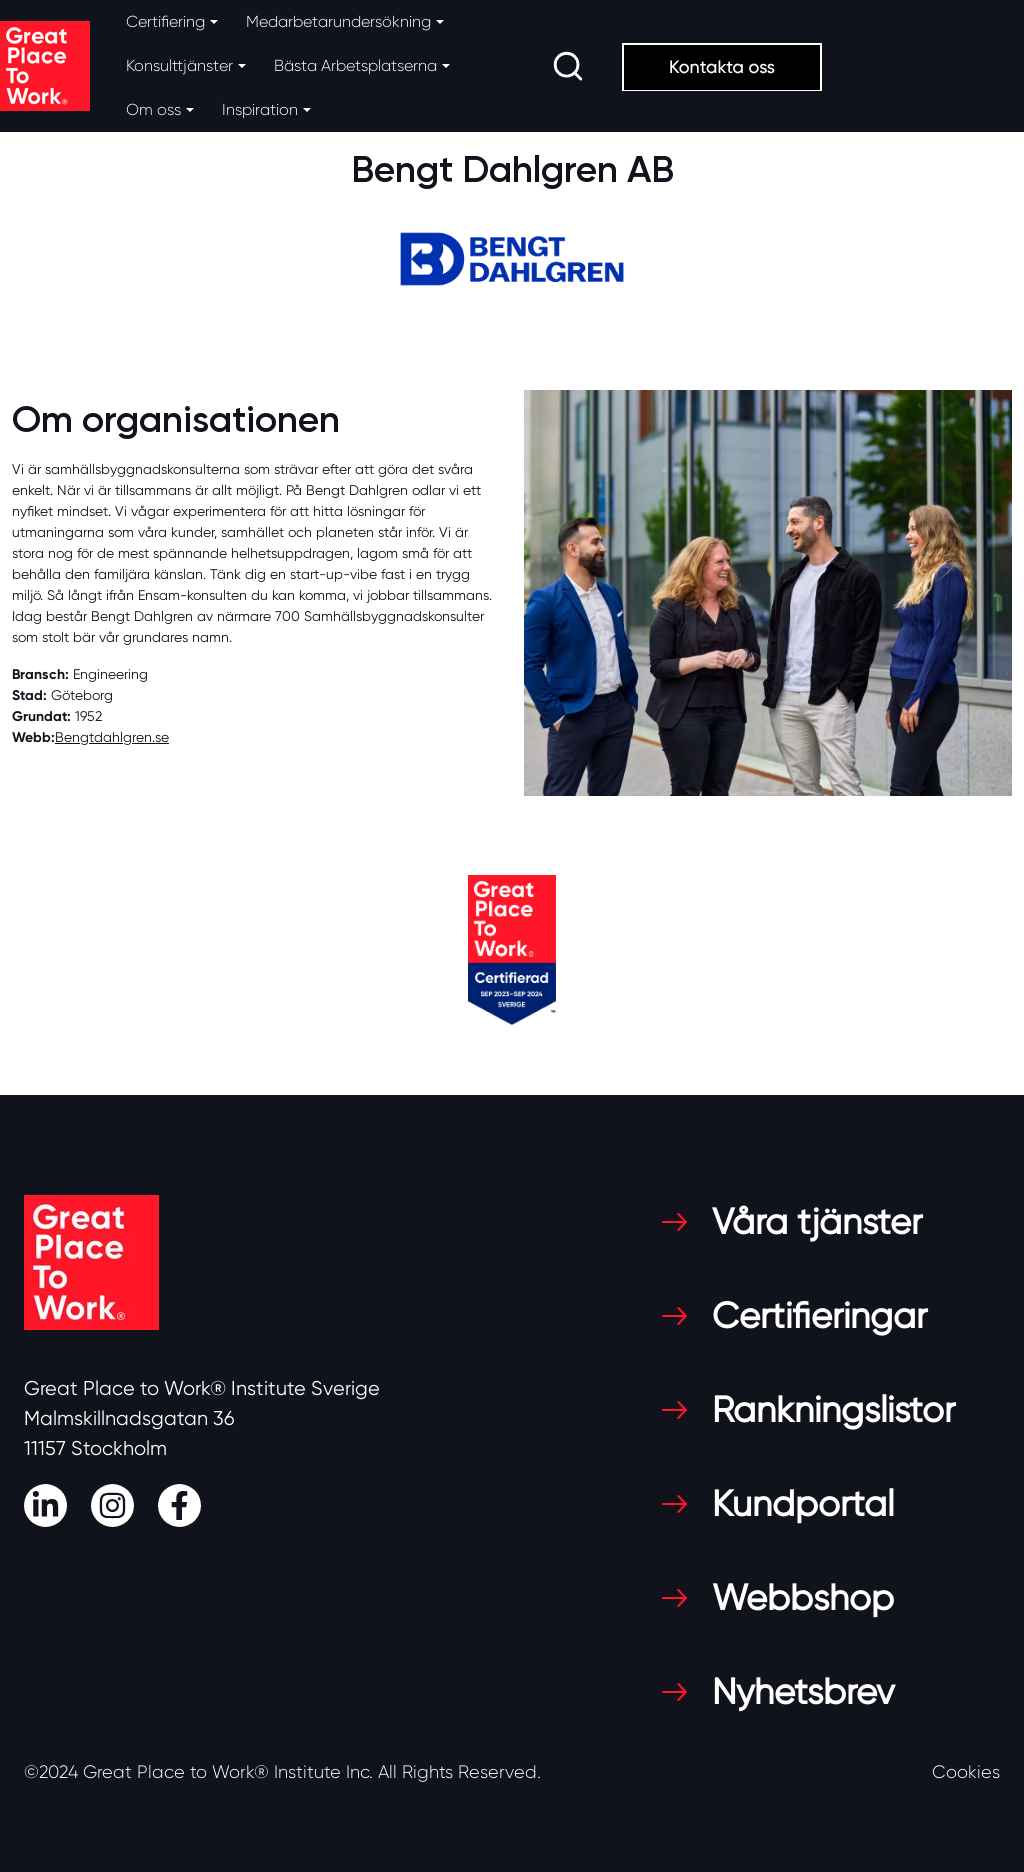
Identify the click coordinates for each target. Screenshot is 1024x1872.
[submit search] (568, 66)
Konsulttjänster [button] (179, 65)
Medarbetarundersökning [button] (338, 21)
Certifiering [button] (165, 21)
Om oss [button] (153, 109)
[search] (568, 66)
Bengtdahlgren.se (112, 737)
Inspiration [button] (260, 109)
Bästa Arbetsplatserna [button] (355, 65)
